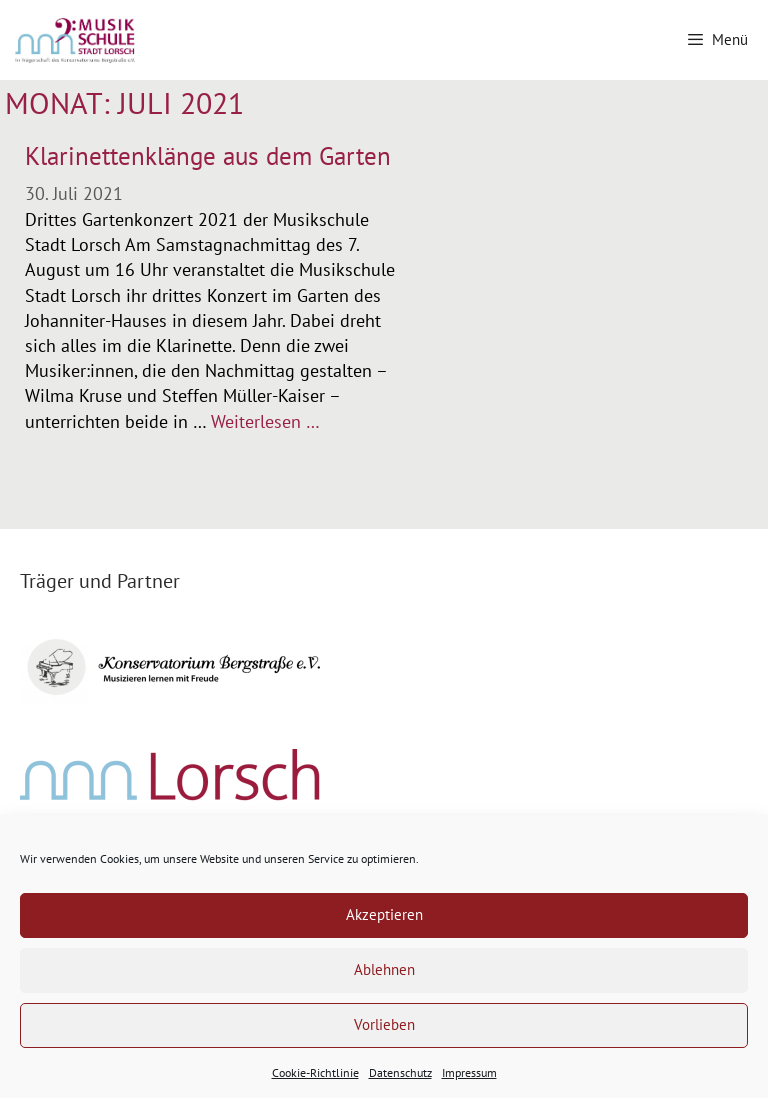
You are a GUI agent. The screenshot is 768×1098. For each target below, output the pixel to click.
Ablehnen (384, 969)
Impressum (469, 1072)
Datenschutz (400, 1072)
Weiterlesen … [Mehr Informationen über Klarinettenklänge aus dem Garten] (265, 421)
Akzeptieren (384, 914)
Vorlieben (384, 1024)
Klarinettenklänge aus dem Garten (208, 156)
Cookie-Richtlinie (315, 1072)
